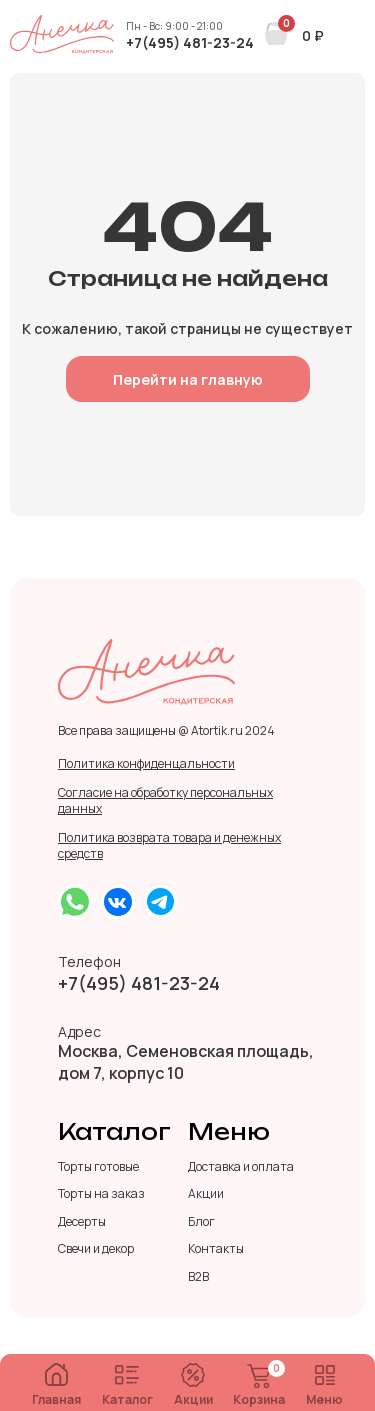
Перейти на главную (188, 379)
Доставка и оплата (241, 1167)
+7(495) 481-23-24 (190, 42)
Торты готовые (98, 1167)
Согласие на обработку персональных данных (165, 801)
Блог (201, 1222)
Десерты (82, 1222)
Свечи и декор (96, 1249)
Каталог (127, 1386)
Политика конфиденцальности (146, 764)
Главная (56, 1385)
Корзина (259, 1386)
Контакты (216, 1249)
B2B (198, 1277)
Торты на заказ (101, 1194)
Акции (193, 1385)
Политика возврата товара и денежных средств (169, 846)
